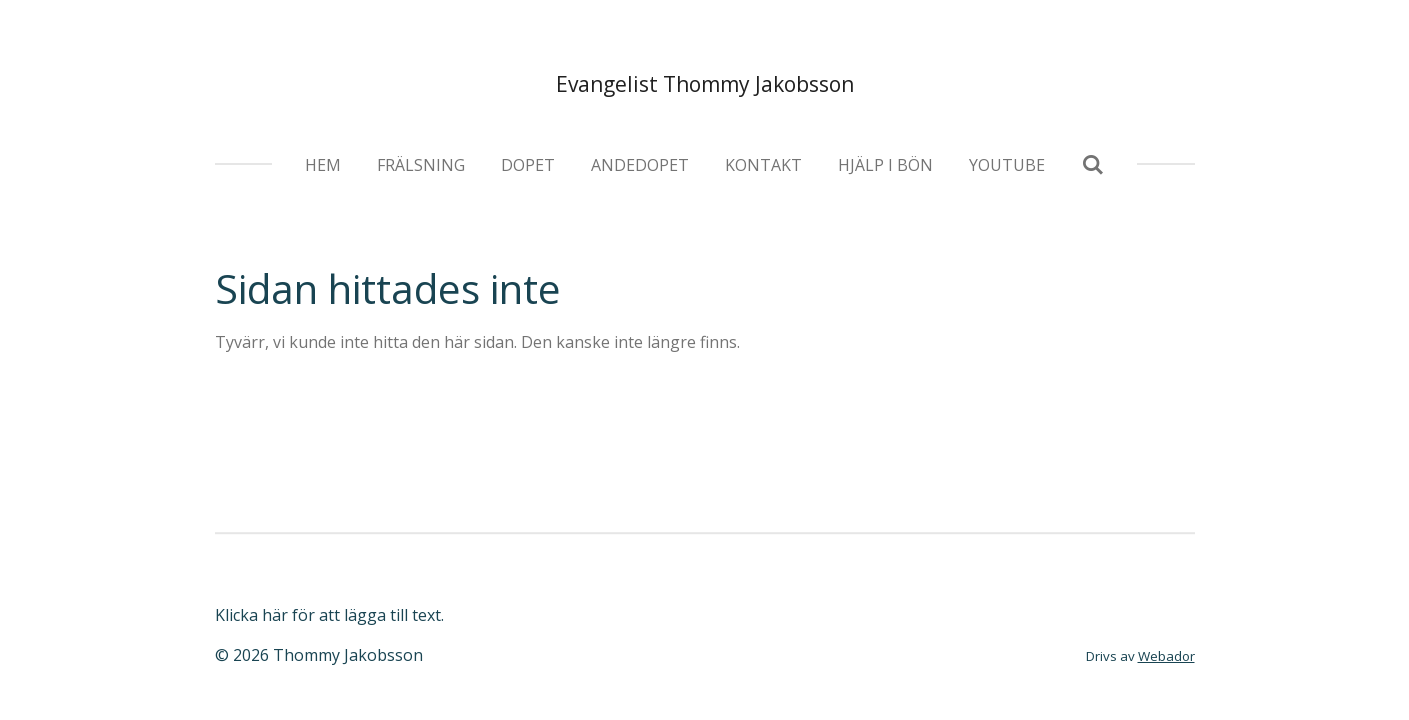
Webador (1166, 656)
